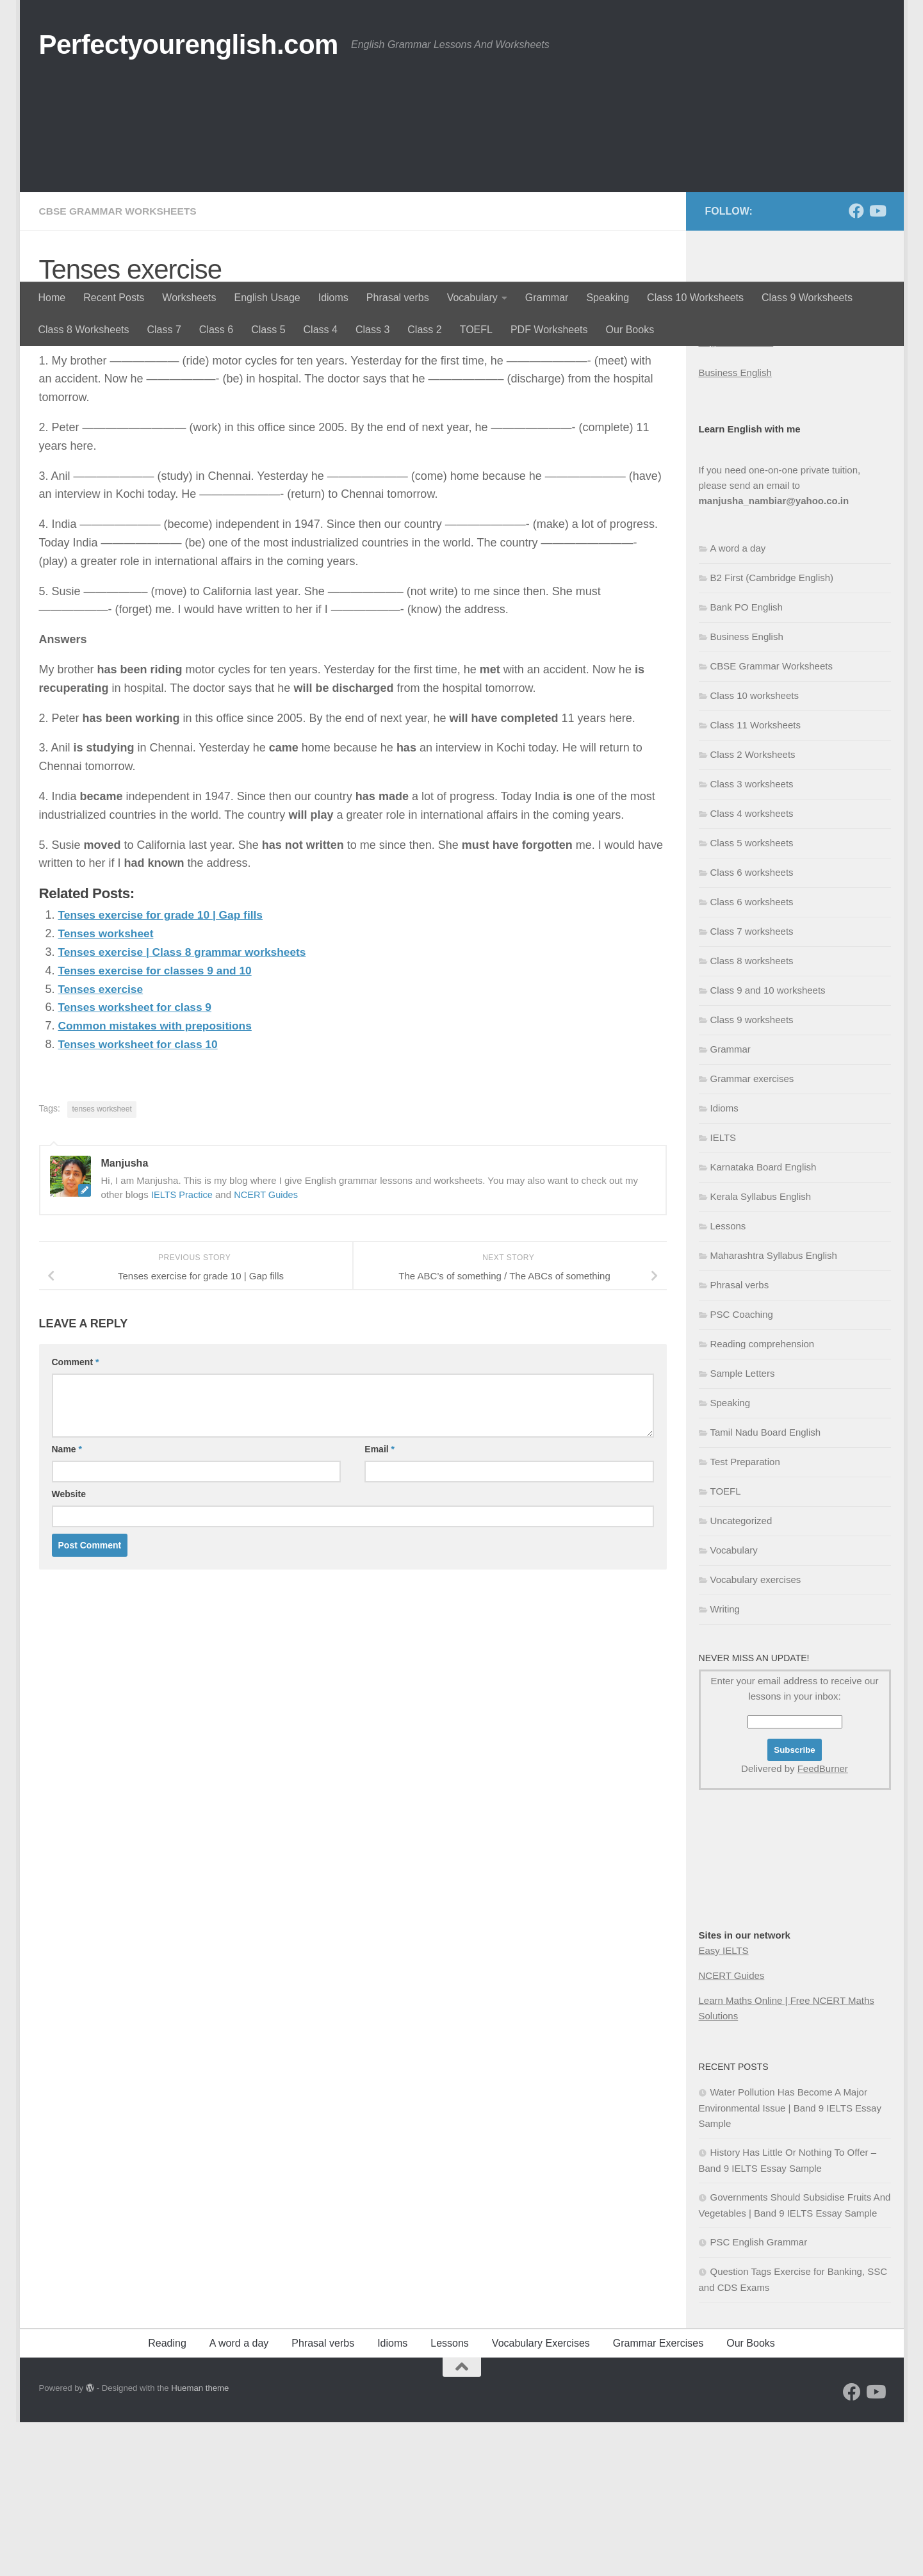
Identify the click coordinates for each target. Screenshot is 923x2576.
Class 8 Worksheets (83, 329)
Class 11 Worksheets (755, 878)
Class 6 (216, 329)
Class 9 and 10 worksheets (768, 1143)
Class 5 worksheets (752, 996)
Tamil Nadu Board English (765, 1585)
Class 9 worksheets (752, 1173)
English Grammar (736, 495)
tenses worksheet (101, 1262)
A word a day (738, 701)
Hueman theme (200, 2542)
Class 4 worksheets (752, 967)
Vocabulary (472, 297)
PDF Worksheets (549, 329)
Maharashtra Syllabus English (773, 1409)
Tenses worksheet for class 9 (138, 1160)
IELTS (723, 1291)
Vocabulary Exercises (541, 2496)
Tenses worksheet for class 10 (141, 1197)
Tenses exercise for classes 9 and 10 (158, 1123)
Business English (735, 526)
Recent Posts (113, 297)
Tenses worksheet (108, 1086)
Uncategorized (741, 1674)
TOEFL (476, 329)
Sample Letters (742, 1527)
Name (67, 1602)
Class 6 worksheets (752, 1026)
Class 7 (164, 329)
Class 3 (372, 329)
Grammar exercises (752, 1232)
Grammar (547, 297)
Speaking (607, 297)
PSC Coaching (741, 1468)
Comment (75, 1515)
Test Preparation (745, 1615)
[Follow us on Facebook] (856, 364)
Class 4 (321, 329)
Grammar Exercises (658, 2496)
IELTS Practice (183, 1347)
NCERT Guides (269, 1347)
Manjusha (77, 458)
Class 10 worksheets (754, 849)
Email (379, 1602)
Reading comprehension (762, 1497)
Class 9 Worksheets (807, 297)
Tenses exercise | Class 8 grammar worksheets (187, 1105)
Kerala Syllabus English (761, 1350)
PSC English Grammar (759, 2395)
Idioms (333, 297)
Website (69, 1647)
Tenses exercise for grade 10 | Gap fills (164, 1068)
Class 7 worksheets (752, 1084)
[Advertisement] (462, 185)
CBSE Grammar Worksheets (120, 364)
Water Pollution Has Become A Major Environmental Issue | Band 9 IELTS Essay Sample (790, 2261)
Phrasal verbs (397, 297)
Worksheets (189, 297)
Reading (167, 2496)
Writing (725, 1762)
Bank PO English (746, 760)
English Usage (267, 297)
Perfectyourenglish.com (188, 44)
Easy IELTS (724, 2104)
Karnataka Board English (763, 1320)
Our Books (630, 329)
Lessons (728, 1379)
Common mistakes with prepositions (158, 1178)
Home (52, 297)
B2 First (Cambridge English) (772, 731)
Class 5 (268, 329)
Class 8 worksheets (752, 1114)
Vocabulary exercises (755, 1733)
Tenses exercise (102, 1142)
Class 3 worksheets (752, 937)
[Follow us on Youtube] (877, 364)
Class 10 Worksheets (695, 297)
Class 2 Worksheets (753, 908)
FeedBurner (822, 1922)
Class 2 (424, 329)
